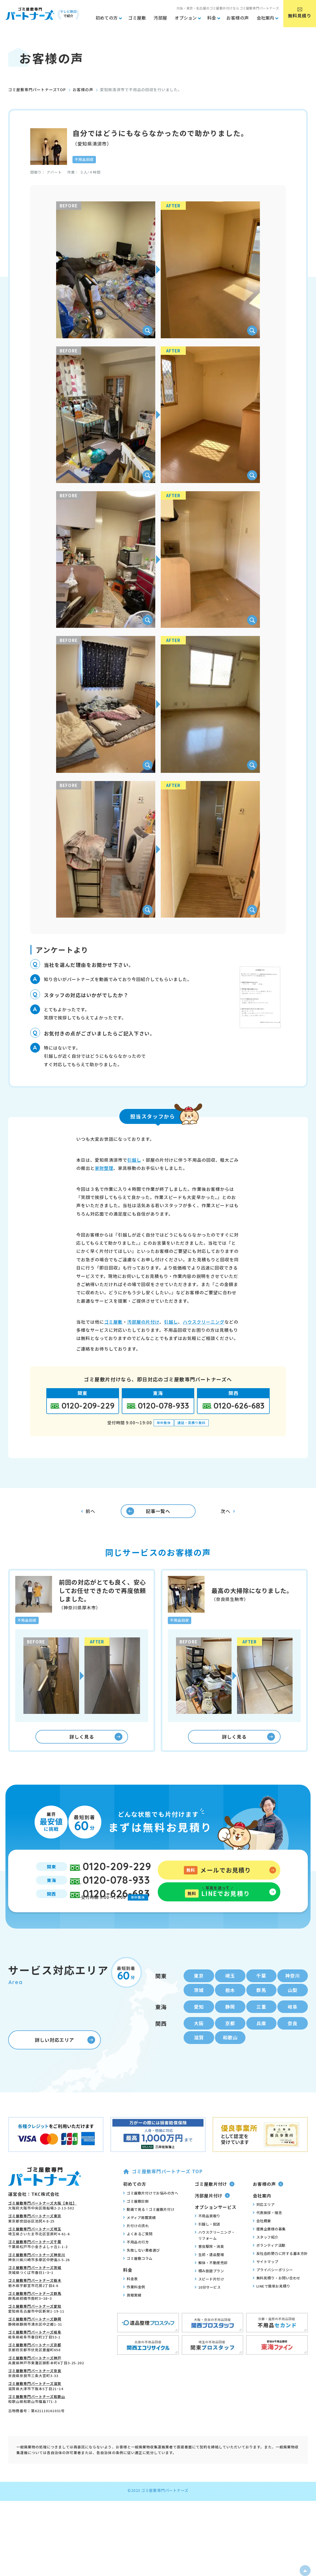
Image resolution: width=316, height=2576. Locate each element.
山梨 (292, 2007)
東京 (199, 1992)
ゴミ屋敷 (113, 1321)
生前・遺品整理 (209, 2276)
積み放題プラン (209, 2292)
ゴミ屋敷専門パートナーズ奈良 (34, 2392)
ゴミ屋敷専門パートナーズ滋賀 (34, 2405)
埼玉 (230, 1992)
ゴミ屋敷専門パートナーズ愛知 (34, 2328)
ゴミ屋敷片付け (215, 2205)
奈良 (292, 2043)
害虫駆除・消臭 (209, 2268)
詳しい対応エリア (65, 2061)
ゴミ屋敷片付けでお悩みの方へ (150, 2214)
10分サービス (208, 2308)
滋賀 (199, 2058)
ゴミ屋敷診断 (136, 2222)
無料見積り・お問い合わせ (276, 2299)
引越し (134, 1160)
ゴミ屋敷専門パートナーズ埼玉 (34, 2250)
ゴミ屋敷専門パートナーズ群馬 (34, 2314)
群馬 (261, 2007)
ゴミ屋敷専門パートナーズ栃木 (34, 2302)
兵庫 (261, 2043)
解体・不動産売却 (211, 2284)
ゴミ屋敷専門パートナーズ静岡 (34, 2340)
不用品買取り (207, 2237)
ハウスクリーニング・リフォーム (215, 2257)
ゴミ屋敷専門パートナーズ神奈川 (36, 2276)
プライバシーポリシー (273, 2291)
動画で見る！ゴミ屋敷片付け (149, 2230)
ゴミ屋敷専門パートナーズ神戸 (34, 2379)
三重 (261, 2025)
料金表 (130, 2300)
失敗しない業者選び (141, 2271)
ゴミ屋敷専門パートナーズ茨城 (34, 2289)
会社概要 (262, 2242)
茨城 (199, 2007)
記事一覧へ (143, 1514)
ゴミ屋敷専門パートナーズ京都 (34, 2366)
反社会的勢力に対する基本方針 (280, 2275)
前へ (88, 1514)
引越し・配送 (207, 2245)
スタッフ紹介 (265, 2258)
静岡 (230, 2025)
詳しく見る (96, 1745)
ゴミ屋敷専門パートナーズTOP (37, 89)
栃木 (230, 2007)
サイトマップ (265, 2283)
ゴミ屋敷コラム (138, 2279)
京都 (230, 2043)
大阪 (199, 2043)
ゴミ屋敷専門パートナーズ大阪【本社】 (42, 2224)
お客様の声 (83, 89)
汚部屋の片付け (143, 1321)
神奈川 (292, 1992)
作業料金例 (134, 2308)
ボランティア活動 (269, 2267)
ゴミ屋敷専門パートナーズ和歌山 (36, 2418)
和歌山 (230, 2058)
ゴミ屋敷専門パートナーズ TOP (162, 2192)
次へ (228, 1513)
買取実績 (132, 2316)
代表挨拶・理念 (267, 2234)
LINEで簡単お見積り (271, 2307)
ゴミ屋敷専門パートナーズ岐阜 (34, 2353)
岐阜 (292, 2025)
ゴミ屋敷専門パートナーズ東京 (34, 2237)
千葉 (261, 1992)
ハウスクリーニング (203, 1321)
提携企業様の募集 (269, 2250)
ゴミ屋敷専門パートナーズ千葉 (34, 2263)
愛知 (199, 2025)
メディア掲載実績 (139, 2239)
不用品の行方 (136, 2263)
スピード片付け (209, 2300)
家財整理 (104, 1168)
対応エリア (264, 2226)
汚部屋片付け (212, 2217)
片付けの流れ (136, 2247)
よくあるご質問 (138, 2255)
